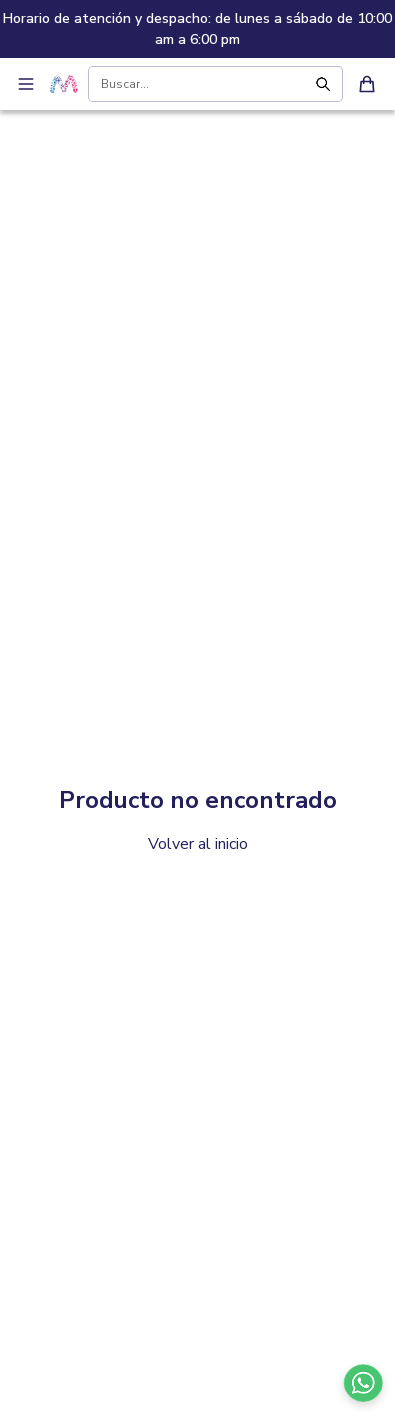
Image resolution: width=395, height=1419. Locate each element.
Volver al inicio (198, 844)
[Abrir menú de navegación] (26, 84)
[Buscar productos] (200, 84)
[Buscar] (327, 84)
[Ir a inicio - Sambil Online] (64, 84)
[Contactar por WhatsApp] (363, 1383)
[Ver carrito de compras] (367, 84)
